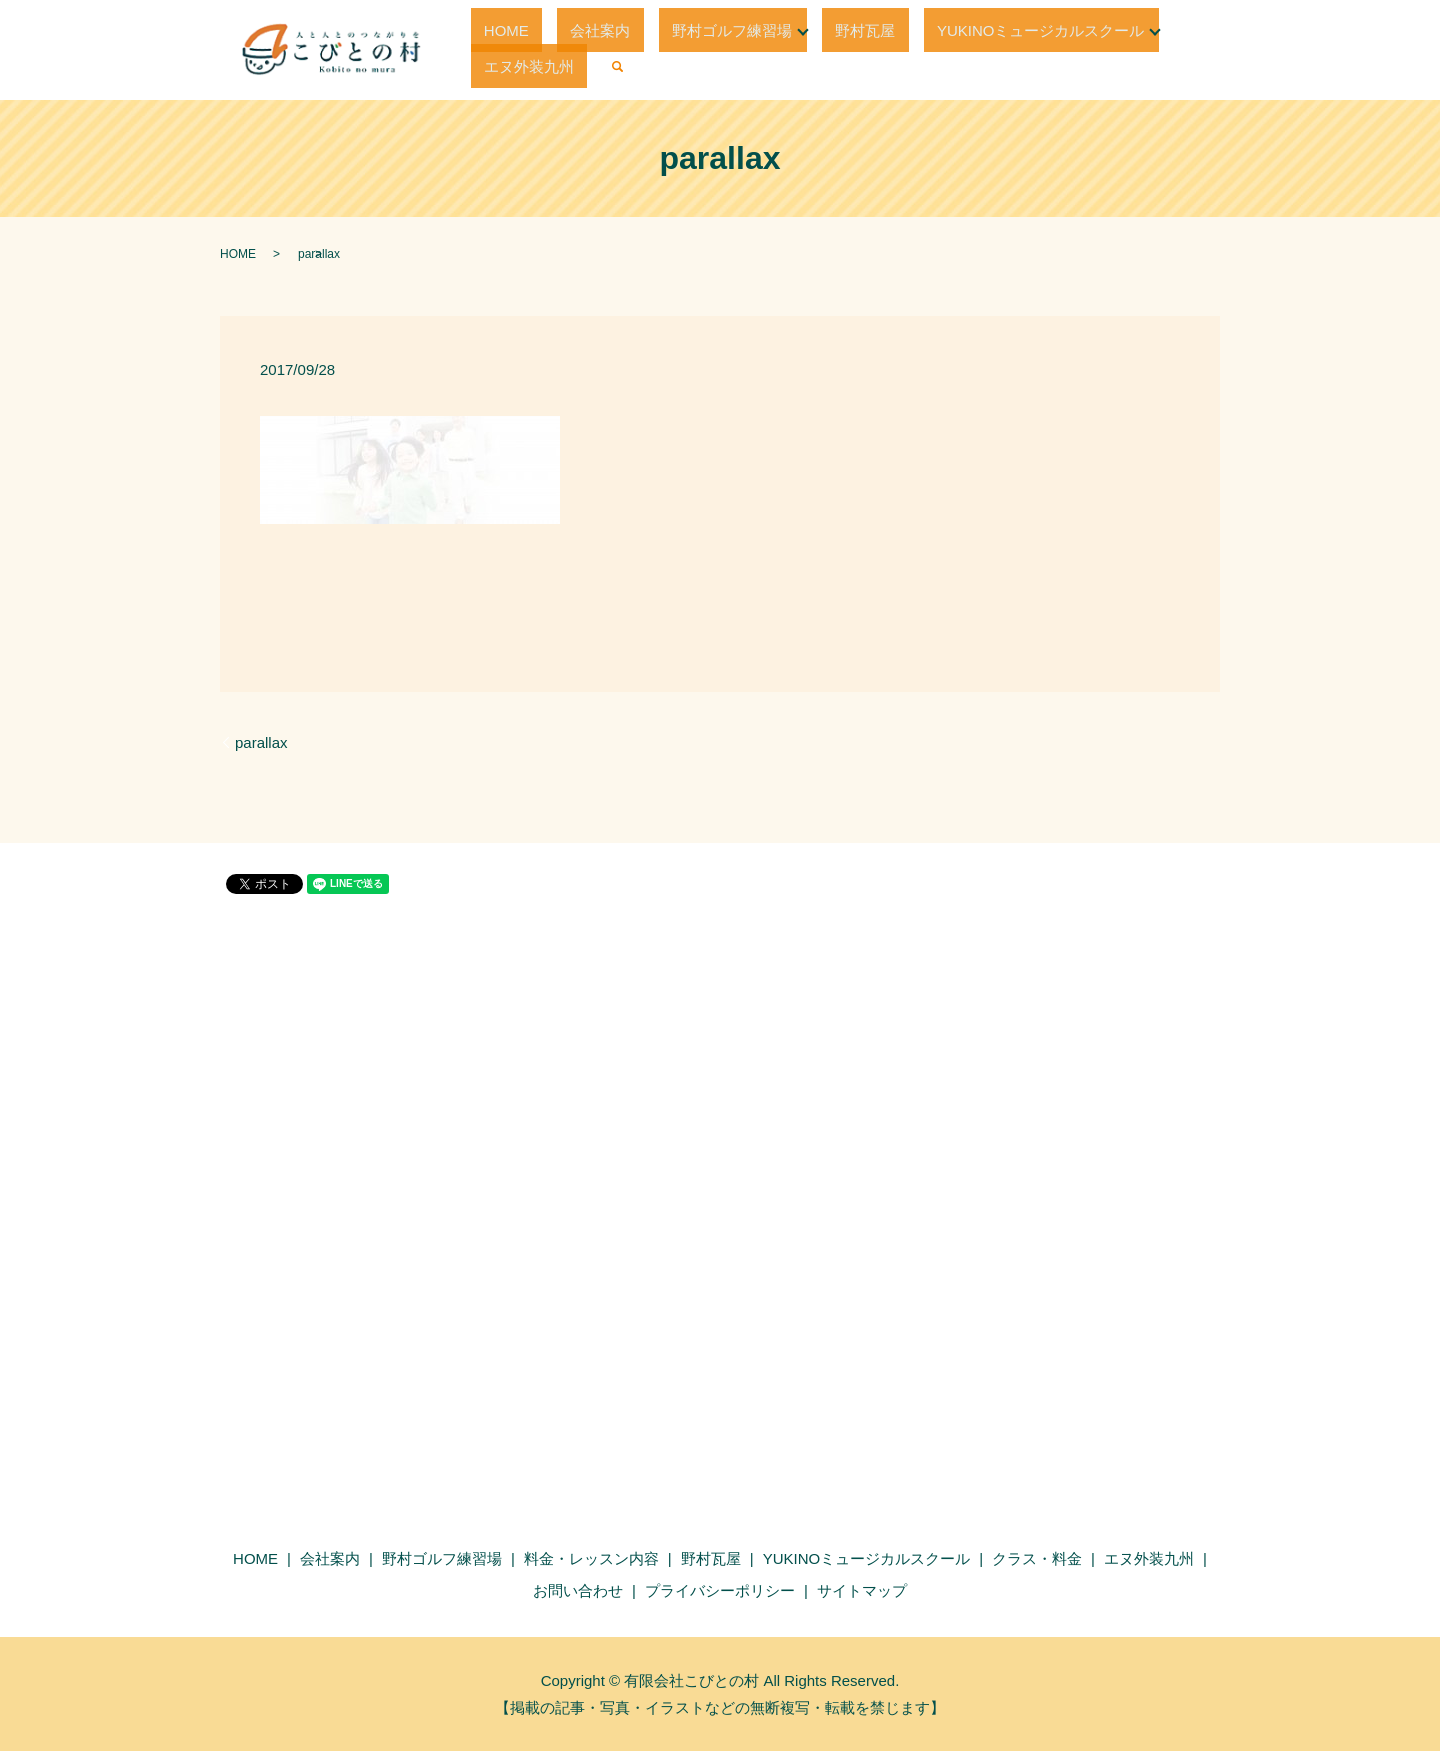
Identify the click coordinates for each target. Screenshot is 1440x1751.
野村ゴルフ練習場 (675, 49)
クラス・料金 (1037, 1558)
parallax (261, 742)
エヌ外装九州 (1123, 49)
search (1198, 50)
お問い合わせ (578, 1590)
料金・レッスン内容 (591, 1558)
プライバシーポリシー (720, 1590)
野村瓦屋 (795, 49)
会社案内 (570, 49)
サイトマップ (862, 1590)
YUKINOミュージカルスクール (944, 49)
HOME (502, 49)
